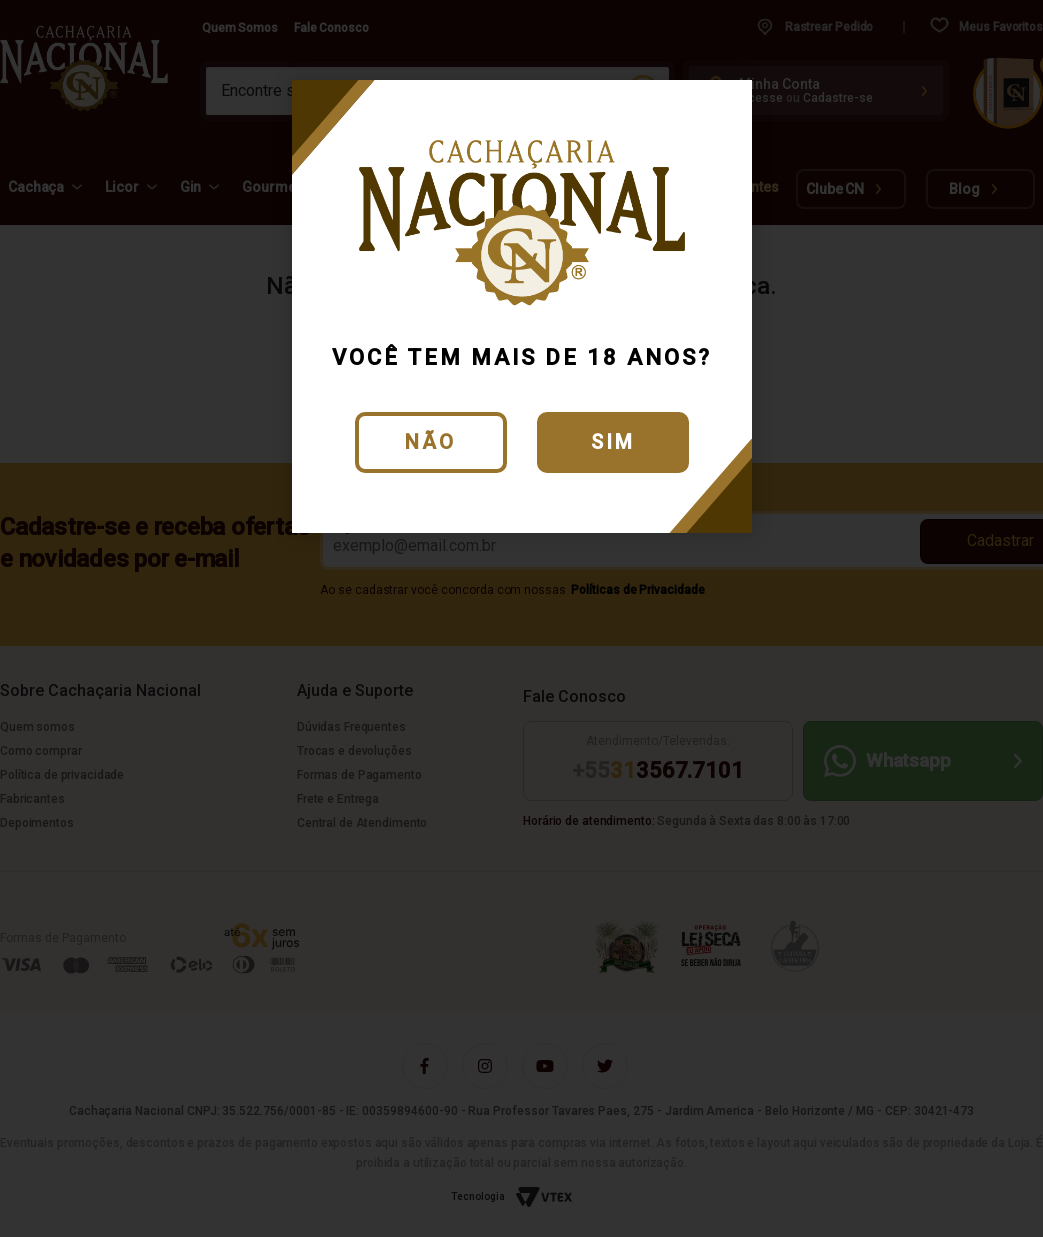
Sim (613, 442)
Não (430, 442)
